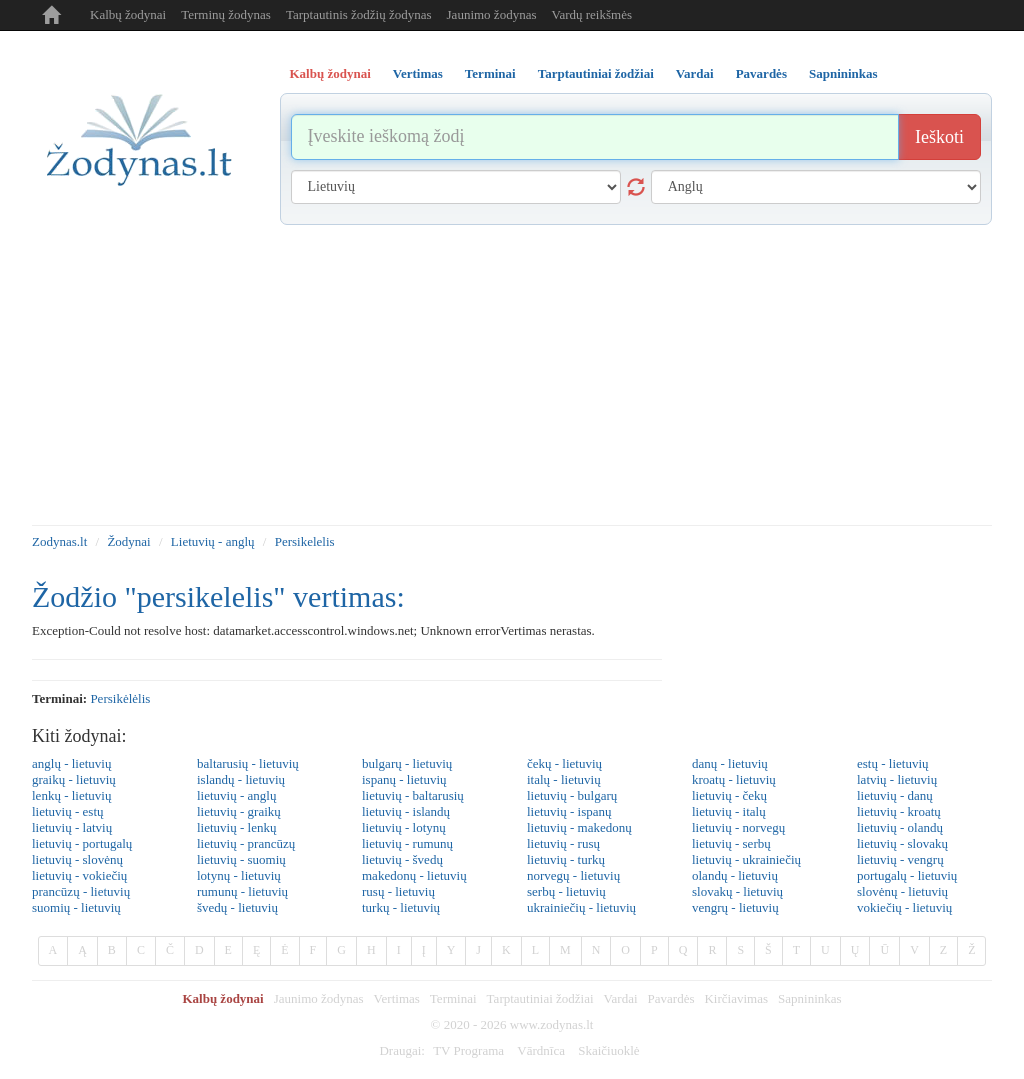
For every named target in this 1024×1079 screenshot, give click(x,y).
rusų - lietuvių (398, 891)
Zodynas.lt (59, 541)
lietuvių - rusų (563, 843)
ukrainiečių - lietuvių (581, 907)
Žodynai (128, 541)
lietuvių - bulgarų (572, 795)
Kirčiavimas (736, 998)
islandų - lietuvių (241, 779)
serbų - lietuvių (566, 891)
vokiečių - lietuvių (904, 907)
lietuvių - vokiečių (79, 875)
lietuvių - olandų (900, 827)
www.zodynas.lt (552, 1024)
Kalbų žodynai (128, 14)
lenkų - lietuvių (71, 795)
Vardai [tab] (695, 73)
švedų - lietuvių (237, 907)
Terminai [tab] (490, 73)
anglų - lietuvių (71, 763)
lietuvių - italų (729, 811)
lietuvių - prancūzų (246, 843)
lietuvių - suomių (241, 859)
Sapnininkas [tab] (843, 73)
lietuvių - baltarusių (413, 795)
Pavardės (671, 998)
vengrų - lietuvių (735, 907)
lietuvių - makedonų (579, 827)
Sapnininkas (810, 998)
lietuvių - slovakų (902, 843)
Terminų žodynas (226, 14)
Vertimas (397, 998)
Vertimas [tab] (418, 73)
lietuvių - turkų (566, 859)
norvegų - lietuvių (573, 875)
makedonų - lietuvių (414, 875)
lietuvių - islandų (406, 811)
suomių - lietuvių (76, 907)
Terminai (453, 998)
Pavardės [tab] (761, 73)
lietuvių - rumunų (407, 843)
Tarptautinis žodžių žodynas (359, 14)
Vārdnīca (541, 1050)
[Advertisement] (512, 375)
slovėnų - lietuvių (902, 891)
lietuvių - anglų (236, 795)
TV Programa (468, 1050)
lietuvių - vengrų (900, 859)
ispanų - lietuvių (404, 779)
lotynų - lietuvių (239, 875)
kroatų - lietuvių (734, 779)
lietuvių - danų (895, 795)
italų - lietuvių (564, 779)
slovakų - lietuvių (737, 891)
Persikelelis (305, 541)
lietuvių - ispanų (569, 811)
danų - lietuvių (730, 763)
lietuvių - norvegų (738, 827)
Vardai (621, 998)
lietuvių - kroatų (899, 811)
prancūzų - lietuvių (81, 891)
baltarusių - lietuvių (248, 763)
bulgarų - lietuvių (407, 763)
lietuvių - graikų (239, 811)
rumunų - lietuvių (242, 891)
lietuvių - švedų (402, 859)
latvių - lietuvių (897, 779)
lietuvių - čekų (729, 795)
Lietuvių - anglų (213, 541)
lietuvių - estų (68, 811)
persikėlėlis (120, 698)
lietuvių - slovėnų (77, 859)
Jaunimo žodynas (492, 14)
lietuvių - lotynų (404, 827)
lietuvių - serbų (731, 843)
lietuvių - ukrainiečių (746, 859)
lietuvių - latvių (72, 827)
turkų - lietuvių (401, 907)
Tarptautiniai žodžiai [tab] (596, 73)
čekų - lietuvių (564, 763)
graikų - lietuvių (74, 779)
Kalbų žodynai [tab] (330, 73)
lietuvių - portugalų (82, 843)
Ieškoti (939, 137)
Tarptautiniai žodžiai (540, 998)
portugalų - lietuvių (907, 875)
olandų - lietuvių (735, 875)
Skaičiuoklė (608, 1050)
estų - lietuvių (893, 763)
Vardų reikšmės (591, 14)
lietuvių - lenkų (236, 827)
